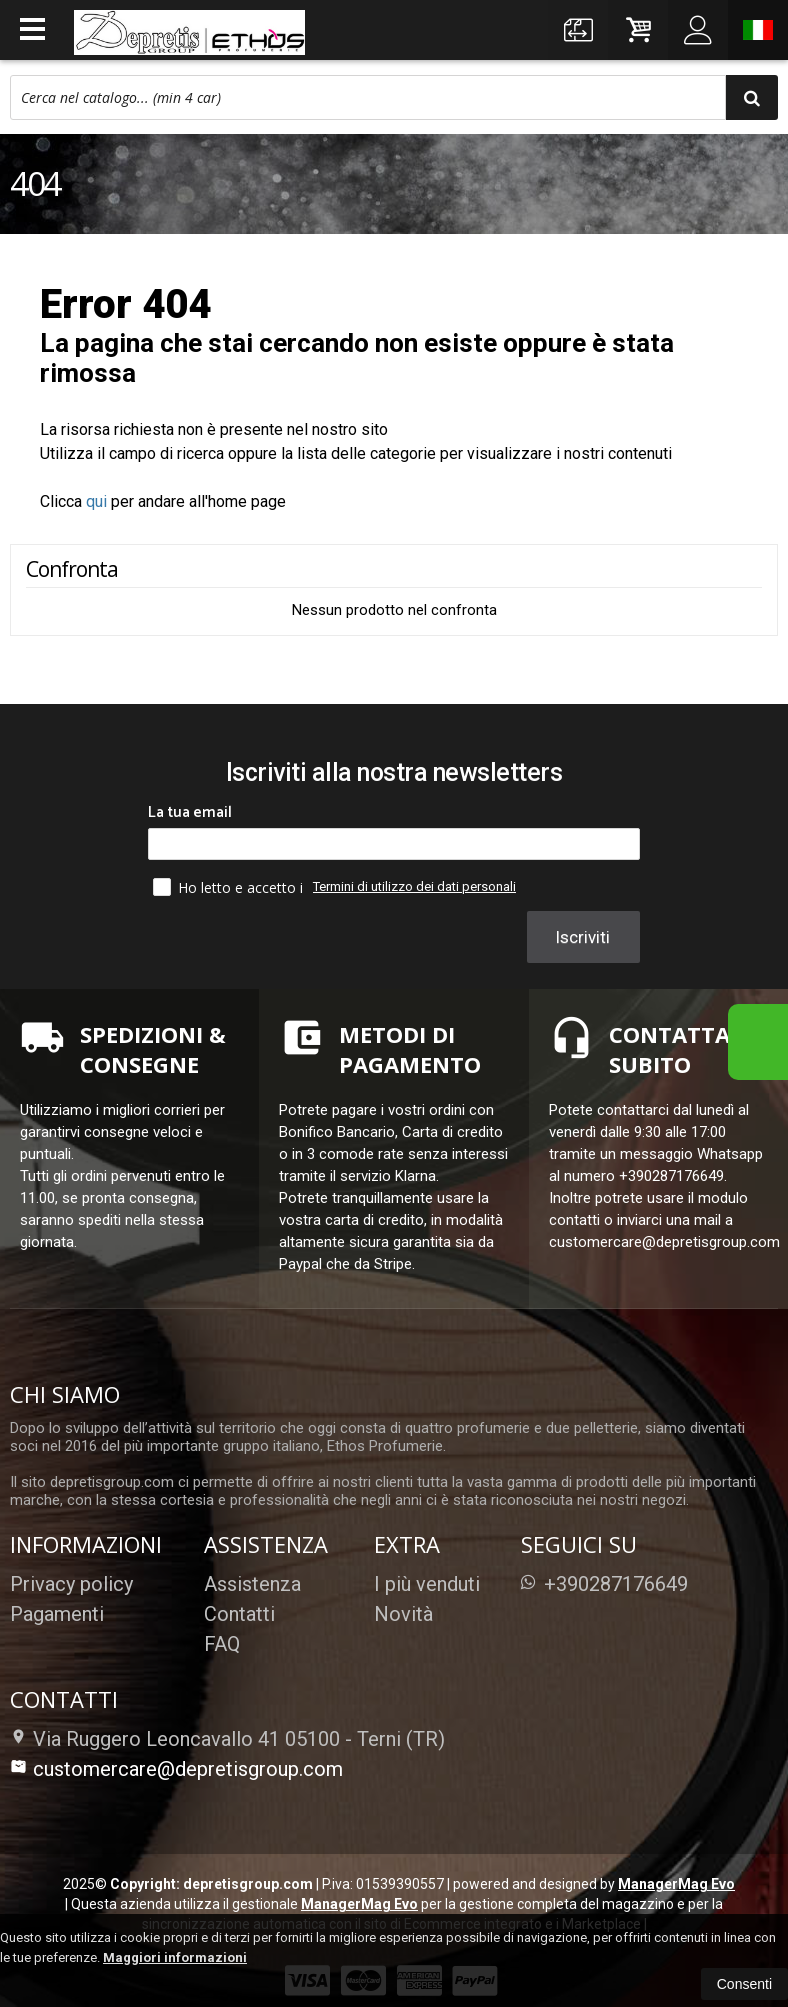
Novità (403, 1614)
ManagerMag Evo (676, 1884)
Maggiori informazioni (175, 1957)
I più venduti (427, 1584)
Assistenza (252, 1584)
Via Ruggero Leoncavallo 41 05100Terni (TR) (227, 1739)
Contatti (239, 1614)
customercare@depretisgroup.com (176, 1769)
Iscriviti (582, 937)
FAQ (222, 1644)
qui (96, 501)
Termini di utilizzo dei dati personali (414, 886)
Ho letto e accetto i (230, 887)
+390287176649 (604, 1584)
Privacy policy (71, 1584)
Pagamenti (57, 1614)
